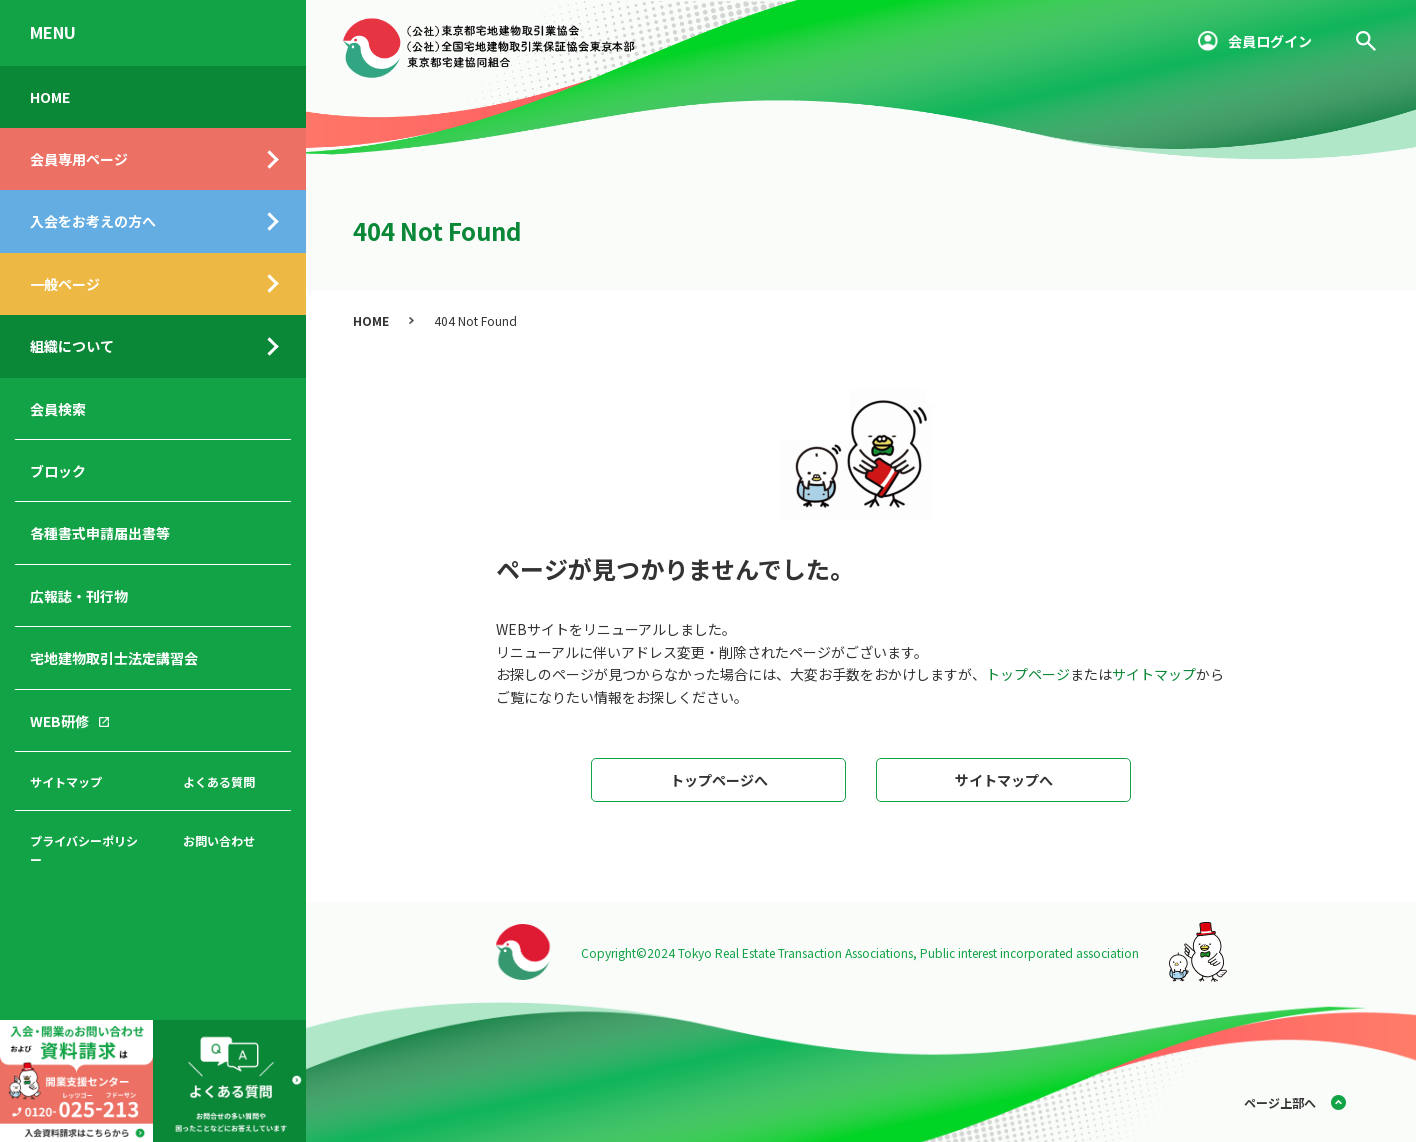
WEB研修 (59, 721)
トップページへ (719, 780)
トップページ (1028, 674)
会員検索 (58, 409)
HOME (50, 97)
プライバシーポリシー (84, 850)
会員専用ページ (79, 159)
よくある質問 (219, 781)
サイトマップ (66, 781)
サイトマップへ (1004, 780)
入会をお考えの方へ (93, 221)
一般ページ (65, 284)
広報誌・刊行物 (79, 596)
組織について (72, 346)
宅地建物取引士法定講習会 (114, 658)
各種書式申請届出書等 (100, 533)
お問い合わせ (219, 840)
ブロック (58, 471)
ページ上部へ (1280, 1102)
